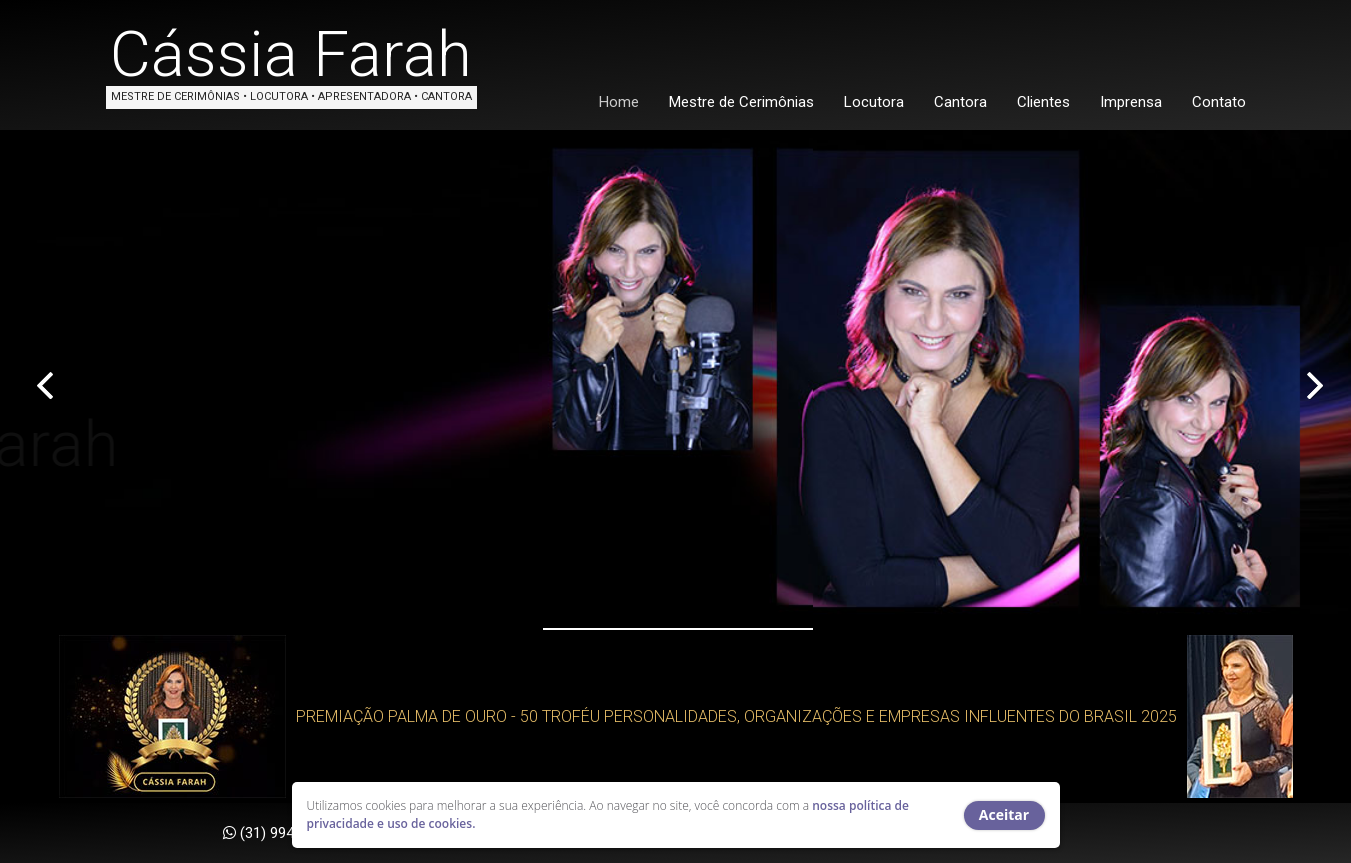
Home (619, 102)
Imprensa (1131, 102)
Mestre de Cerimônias (741, 102)
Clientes (1043, 102)
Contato (1219, 102)
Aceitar (1004, 814)
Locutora (874, 102)
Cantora (960, 102)
